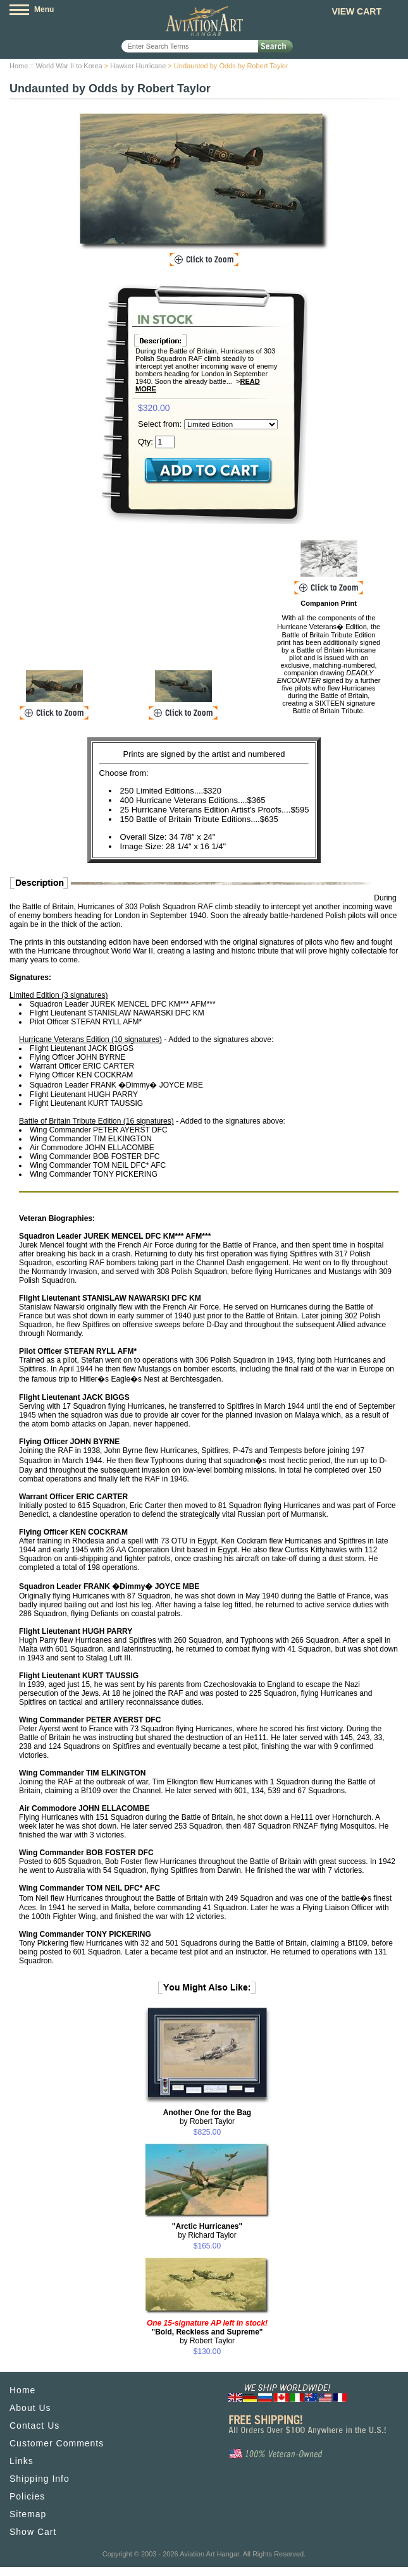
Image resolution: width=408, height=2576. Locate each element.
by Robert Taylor (207, 2117)
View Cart (356, 11)
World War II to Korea (69, 66)
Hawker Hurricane (138, 66)
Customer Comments (56, 2443)
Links (21, 2461)
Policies (27, 2496)
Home (18, 66)
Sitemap (27, 2514)
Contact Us (34, 2425)
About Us (30, 2408)
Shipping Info (39, 2479)
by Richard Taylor (207, 2231)
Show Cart (32, 2532)
